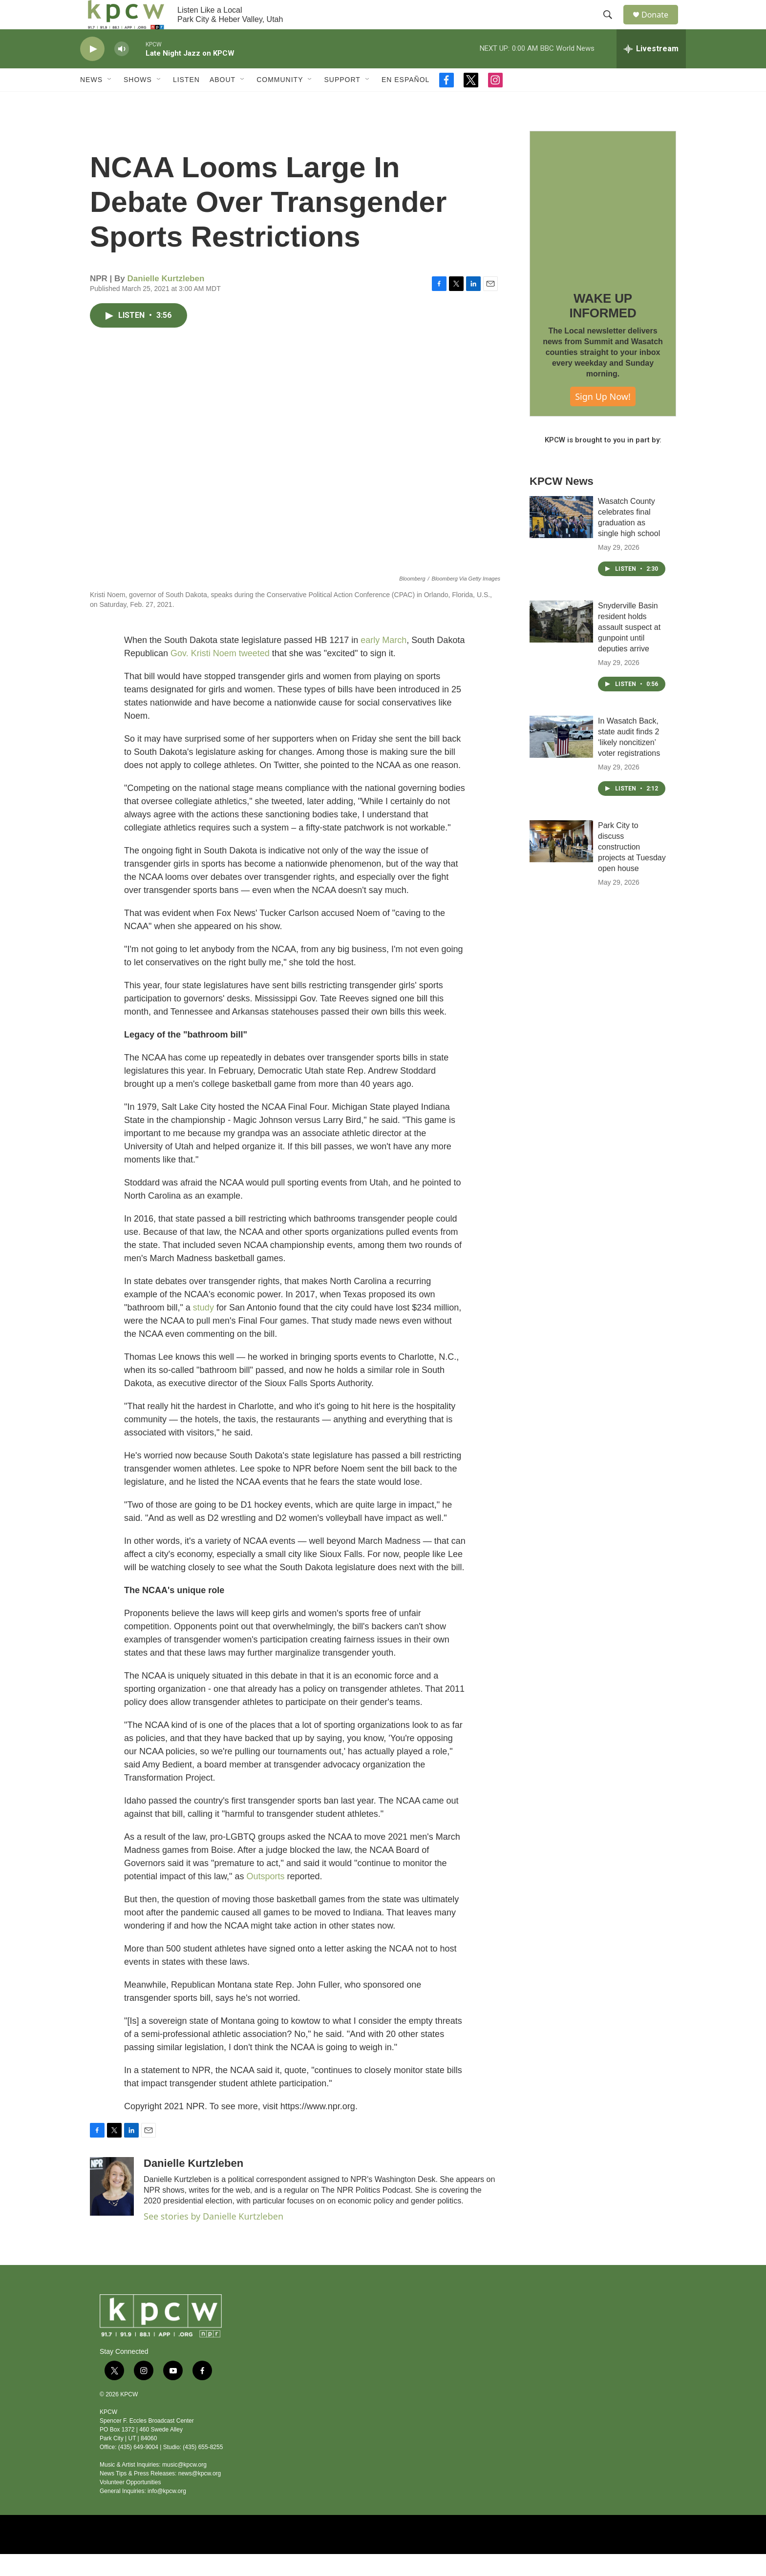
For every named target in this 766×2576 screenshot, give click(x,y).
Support (342, 101)
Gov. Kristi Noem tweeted (220, 675)
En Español (405, 101)
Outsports (266, 1898)
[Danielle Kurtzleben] (112, 2208)
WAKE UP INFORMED (602, 327)
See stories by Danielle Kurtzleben (213, 2238)
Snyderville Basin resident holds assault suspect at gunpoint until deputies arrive (629, 649)
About (222, 101)
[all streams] (651, 70)
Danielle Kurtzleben (166, 300)
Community (279, 101)
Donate (661, 26)
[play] (92, 71)
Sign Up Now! (603, 418)
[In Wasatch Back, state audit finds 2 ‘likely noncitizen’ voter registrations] (561, 759)
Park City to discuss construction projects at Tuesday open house (632, 868)
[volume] (121, 71)
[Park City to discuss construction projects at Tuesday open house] (561, 863)
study (203, 1329)
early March (383, 662)
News (91, 101)
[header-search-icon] (612, 25)
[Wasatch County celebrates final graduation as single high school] (561, 539)
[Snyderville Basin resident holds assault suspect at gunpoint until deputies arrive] (561, 644)
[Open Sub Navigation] (110, 101)
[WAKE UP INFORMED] (603, 226)
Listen (186, 101)
